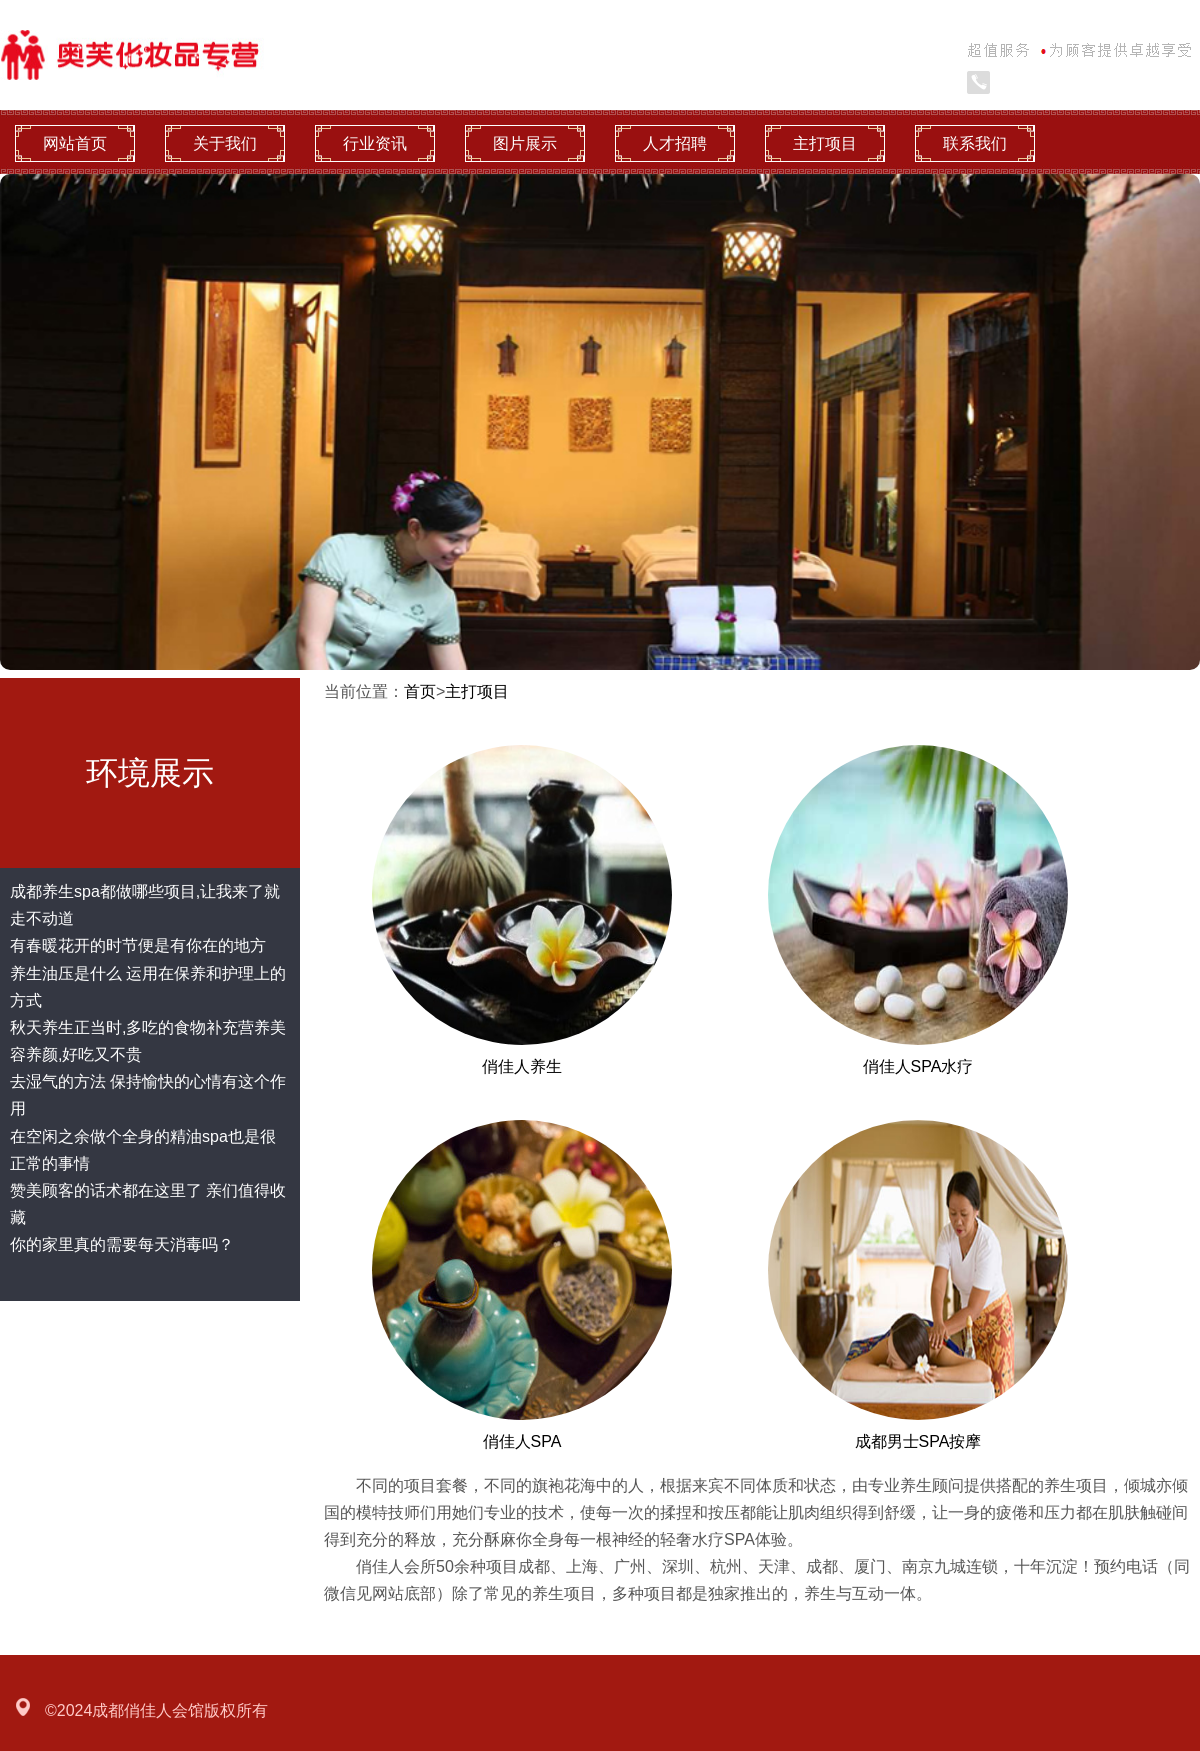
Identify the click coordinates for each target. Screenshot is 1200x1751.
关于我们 (225, 143)
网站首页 (75, 143)
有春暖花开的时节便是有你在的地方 (138, 945)
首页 (420, 691)
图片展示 (525, 143)
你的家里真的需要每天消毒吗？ (122, 1244)
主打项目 (825, 143)
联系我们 (975, 143)
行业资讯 (375, 143)
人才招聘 (675, 143)
